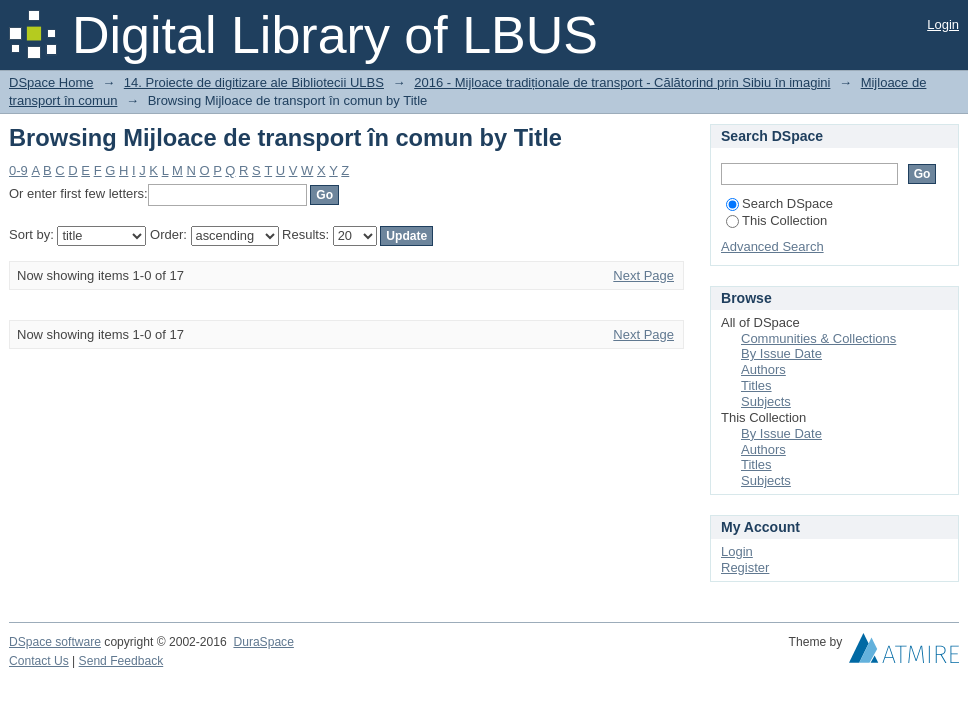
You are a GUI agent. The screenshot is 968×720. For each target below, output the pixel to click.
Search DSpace (779, 203)
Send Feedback (121, 661)
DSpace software (55, 642)
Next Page (643, 275)
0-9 (18, 170)
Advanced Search (772, 246)
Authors (763, 369)
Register (745, 567)
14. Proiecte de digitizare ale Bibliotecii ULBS (254, 82)
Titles (756, 385)
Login (943, 24)
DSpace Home (51, 82)
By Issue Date (781, 353)
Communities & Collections (818, 338)
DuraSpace (263, 642)
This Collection (776, 220)
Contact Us (39, 661)
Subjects (766, 401)
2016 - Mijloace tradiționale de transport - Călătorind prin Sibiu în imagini (622, 82)
